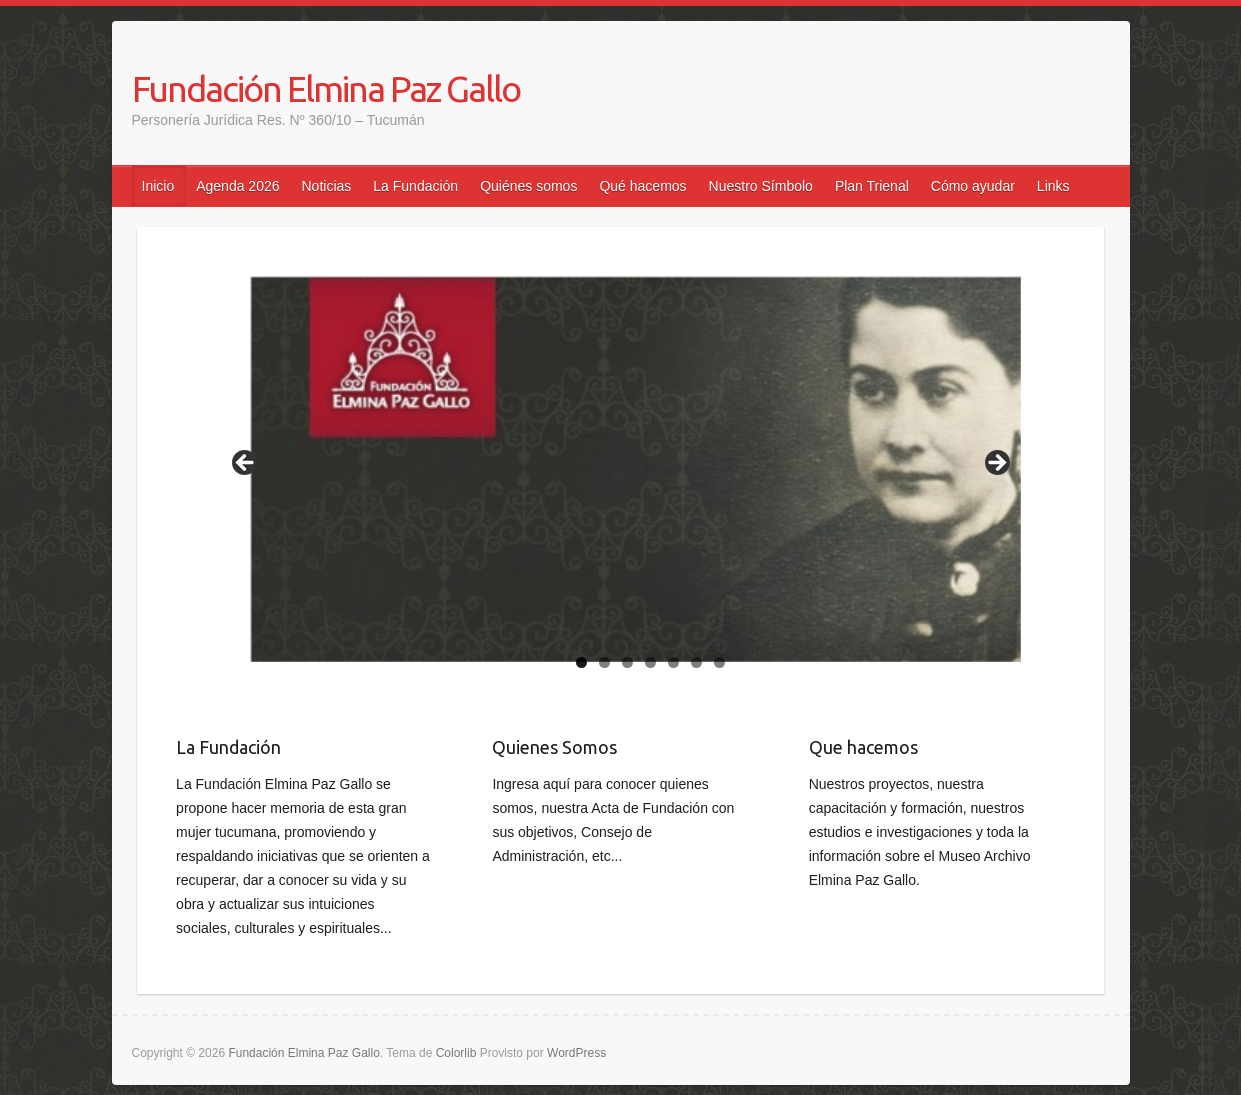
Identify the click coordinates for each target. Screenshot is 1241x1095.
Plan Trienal (872, 186)
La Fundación (415, 186)
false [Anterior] (246, 464)
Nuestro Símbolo (761, 186)
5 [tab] (673, 662)
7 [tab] (719, 662)
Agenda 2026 (237, 186)
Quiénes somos (528, 186)
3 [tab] (627, 662)
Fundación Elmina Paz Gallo (326, 88)
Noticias (327, 186)
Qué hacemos (642, 186)
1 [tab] (581, 662)
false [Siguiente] (996, 464)
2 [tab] (604, 662)
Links (1053, 186)
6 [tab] (696, 662)
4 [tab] (650, 662)
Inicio (158, 186)
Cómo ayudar (973, 186)
